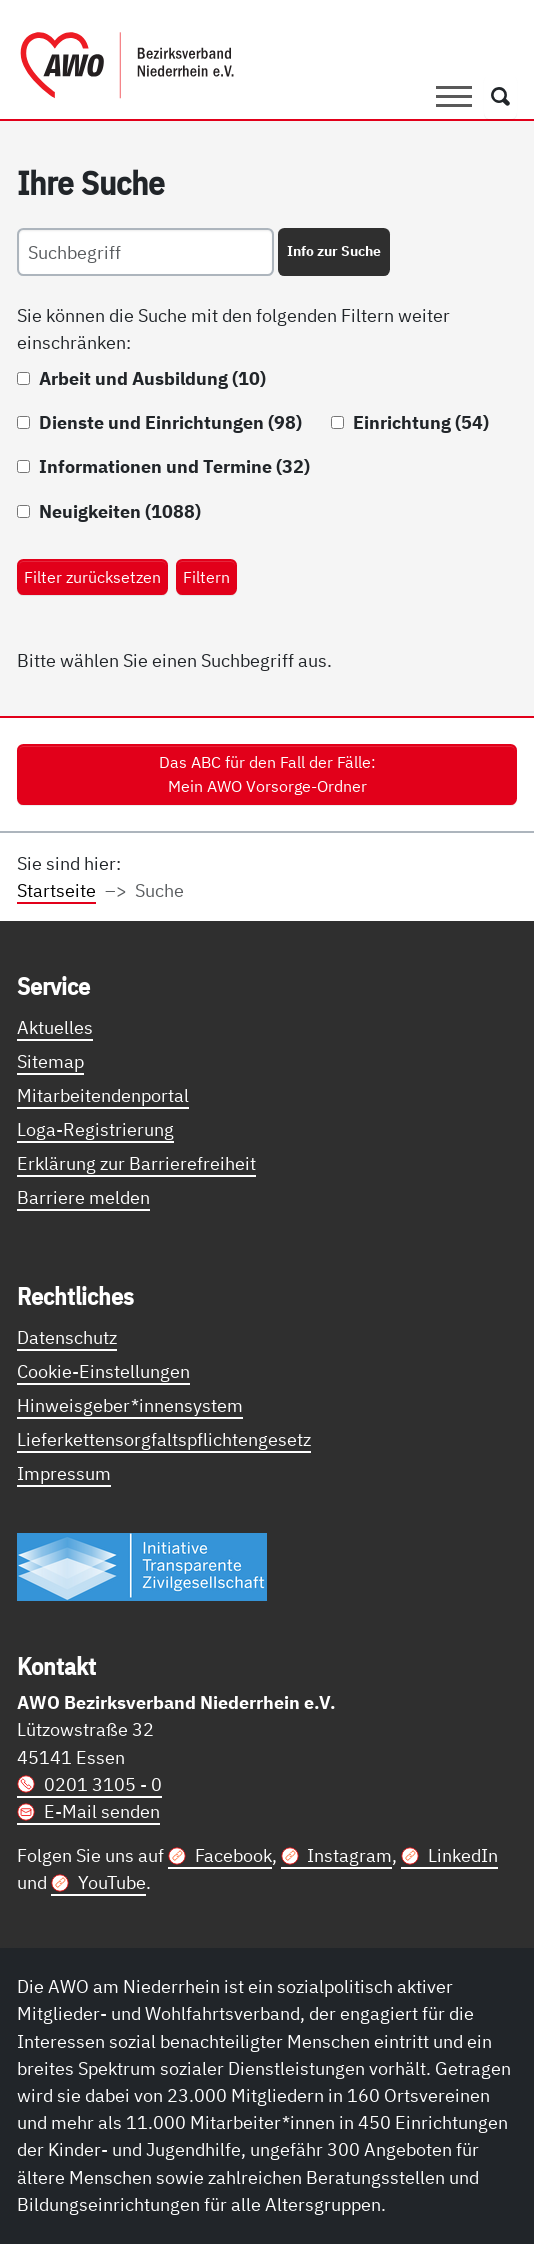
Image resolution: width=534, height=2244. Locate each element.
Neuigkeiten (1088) (120, 511)
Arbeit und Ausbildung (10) (152, 378)
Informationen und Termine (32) (174, 466)
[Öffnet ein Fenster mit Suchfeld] (500, 97)
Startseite (56, 890)
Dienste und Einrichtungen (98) (170, 422)
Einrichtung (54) (421, 422)
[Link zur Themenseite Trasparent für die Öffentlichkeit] (142, 1565)
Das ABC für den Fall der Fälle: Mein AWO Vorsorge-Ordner (267, 773)
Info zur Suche (334, 251)
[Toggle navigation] (454, 97)
